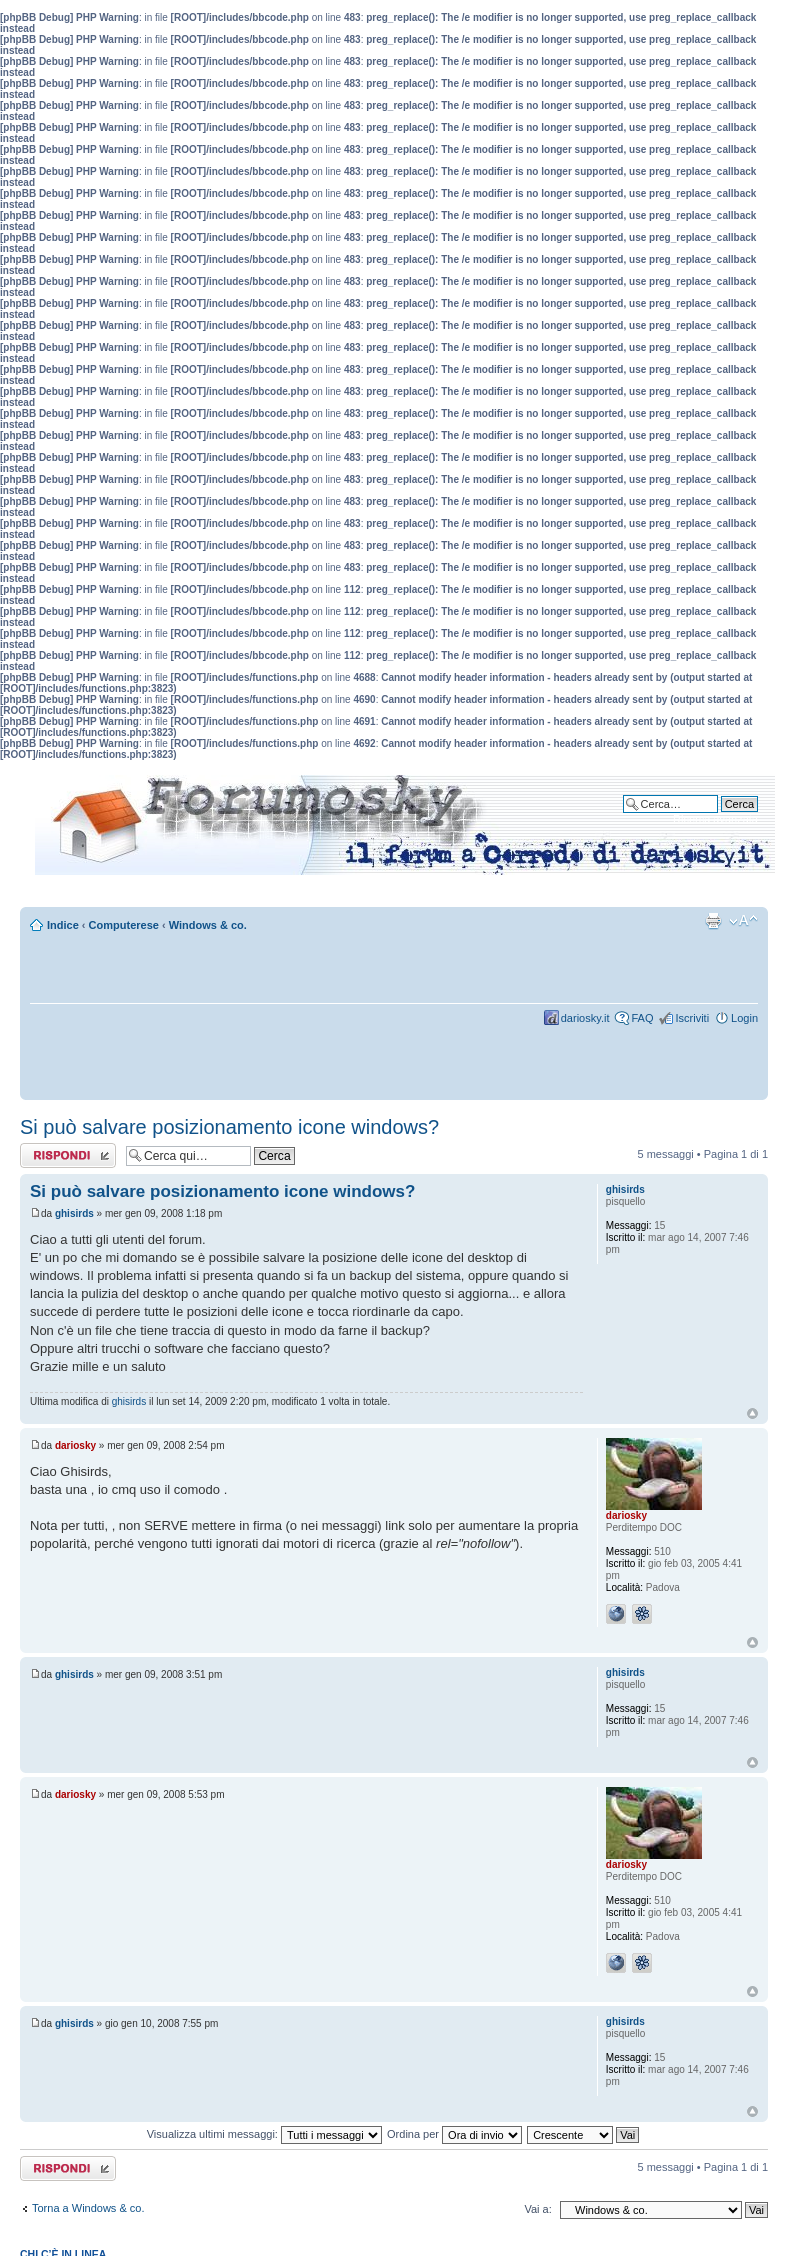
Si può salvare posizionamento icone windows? (229, 1127)
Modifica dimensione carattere (743, 921)
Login (744, 1018)
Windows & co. (208, 925)
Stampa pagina (713, 921)
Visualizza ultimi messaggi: (264, 2134)
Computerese (124, 925)
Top (752, 1413)
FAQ (642, 1018)
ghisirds (74, 1213)
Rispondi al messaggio (68, 1155)
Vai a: (537, 2209)
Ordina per (454, 2134)
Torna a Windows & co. (88, 2208)
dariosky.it (585, 1018)
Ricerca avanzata (715, 819)
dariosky (75, 1445)
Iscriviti (692, 1018)
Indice (63, 925)
